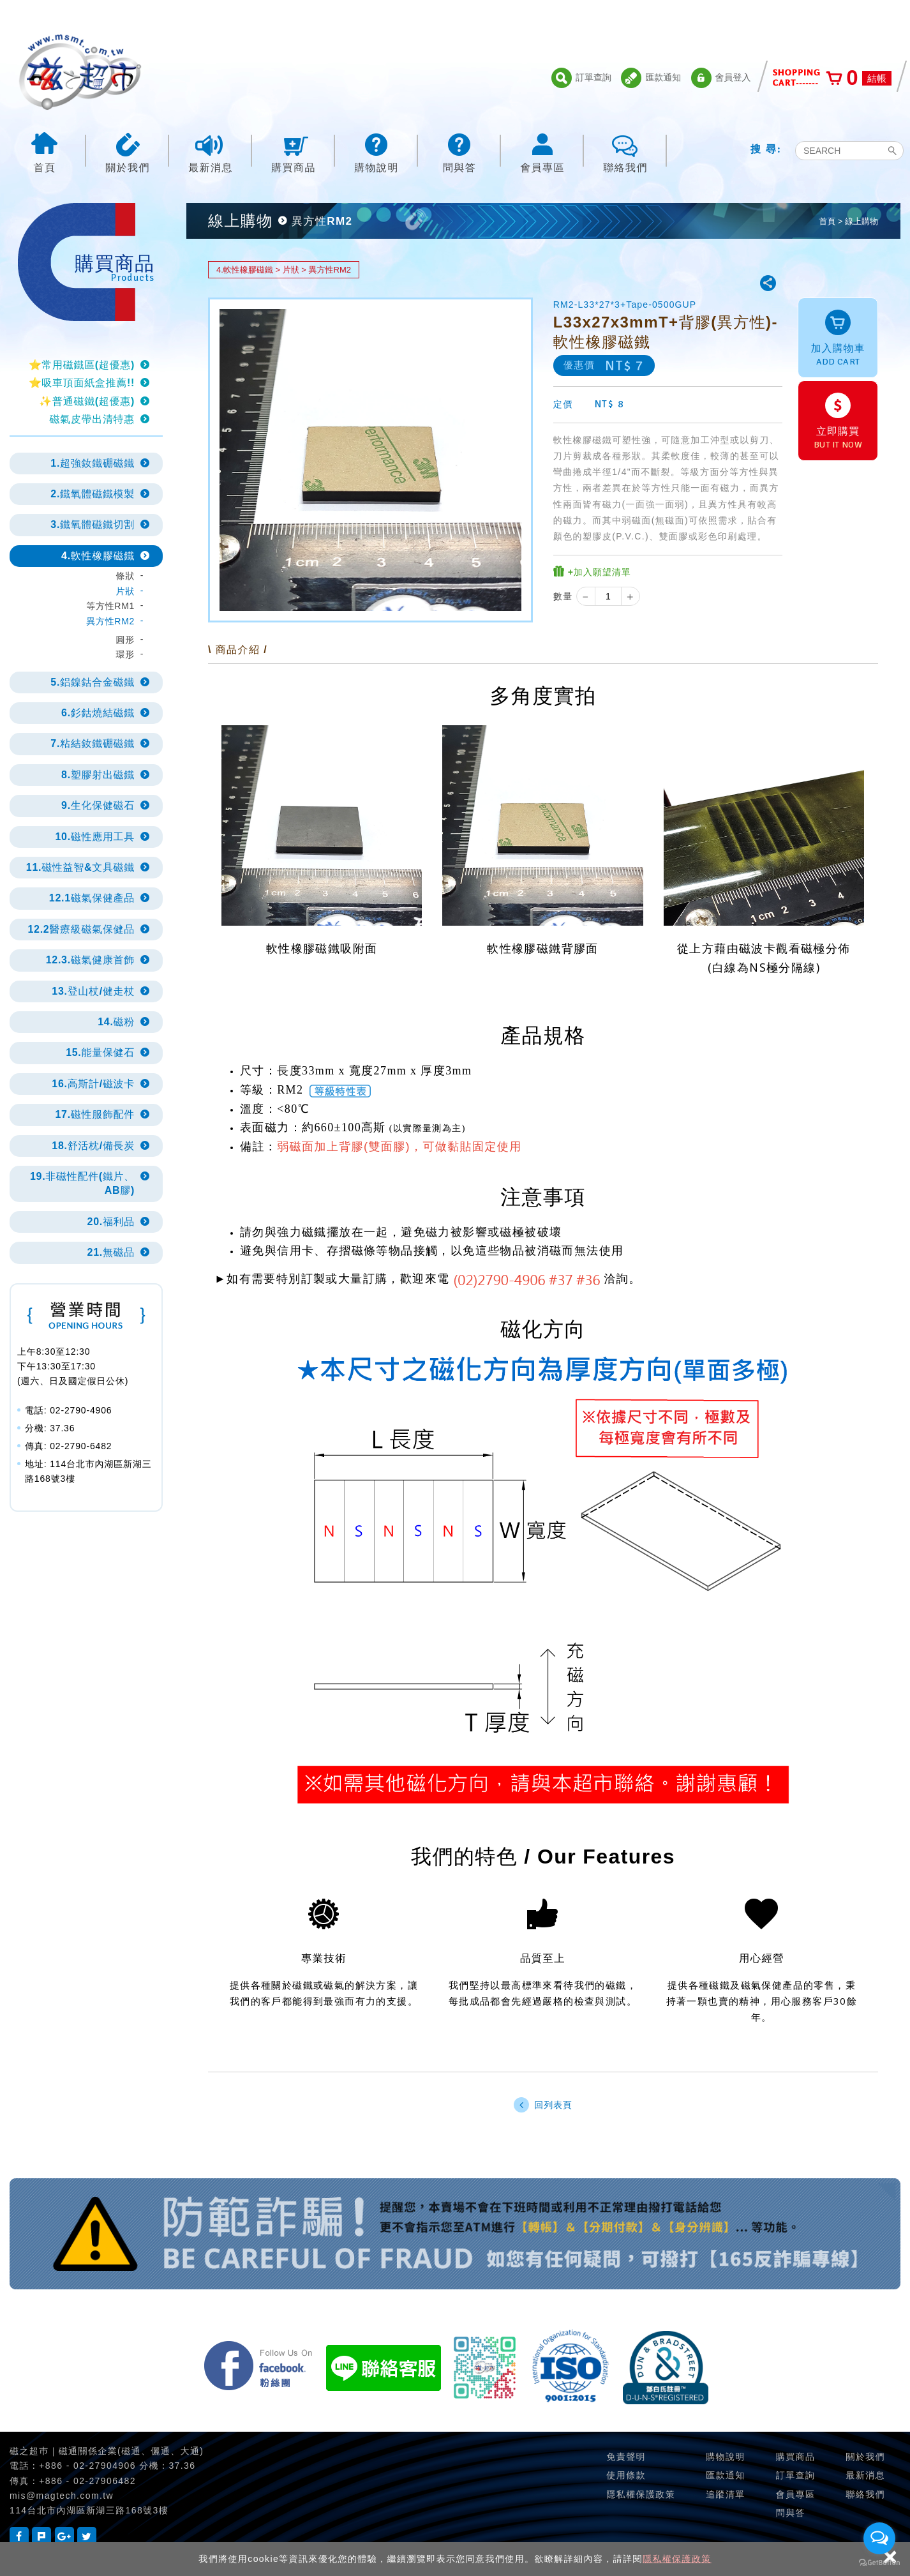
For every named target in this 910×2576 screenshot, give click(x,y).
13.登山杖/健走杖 (93, 991)
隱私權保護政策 (677, 2559)
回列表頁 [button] (543, 2105)
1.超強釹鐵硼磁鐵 (92, 463)
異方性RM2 (110, 621)
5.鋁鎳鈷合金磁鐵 (92, 682)
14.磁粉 (116, 1021)
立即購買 (837, 422)
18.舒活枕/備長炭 (93, 1145)
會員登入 (721, 78)
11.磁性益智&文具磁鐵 (80, 867)
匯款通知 (651, 78)
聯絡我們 (625, 151)
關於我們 (127, 151)
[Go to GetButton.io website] (879, 2563)
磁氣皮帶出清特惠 (92, 419)
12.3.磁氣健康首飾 (90, 959)
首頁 (44, 151)
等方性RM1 (110, 606)
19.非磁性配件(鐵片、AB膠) (82, 1183)
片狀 (125, 591)
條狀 (125, 576)
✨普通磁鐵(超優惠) (87, 401)
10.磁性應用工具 (95, 836)
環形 (125, 654)
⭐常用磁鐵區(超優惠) (82, 364)
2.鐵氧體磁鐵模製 (92, 493)
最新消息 (210, 151)
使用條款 (626, 2475)
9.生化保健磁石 (98, 805)
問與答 (459, 151)
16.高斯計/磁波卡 (93, 1083)
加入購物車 (837, 339)
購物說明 (376, 151)
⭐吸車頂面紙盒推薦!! (82, 382)
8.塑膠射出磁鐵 (98, 774)
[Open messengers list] (879, 2538)
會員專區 (542, 151)
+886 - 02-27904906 (87, 2465)
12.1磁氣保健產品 (92, 898)
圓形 (125, 640)
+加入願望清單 (592, 571)
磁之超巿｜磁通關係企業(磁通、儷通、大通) (107, 2451)
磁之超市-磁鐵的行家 (80, 72)
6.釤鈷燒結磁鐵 (98, 712)
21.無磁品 (111, 1252)
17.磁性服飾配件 (95, 1114)
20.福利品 (111, 1221)
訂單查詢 (581, 78)
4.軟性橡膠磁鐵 (98, 555)
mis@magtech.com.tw (62, 2495)
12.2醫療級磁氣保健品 (81, 929)
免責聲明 (626, 2457)
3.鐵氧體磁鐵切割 (92, 524)
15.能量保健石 (100, 1052)
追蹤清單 (725, 2494)
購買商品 (293, 151)
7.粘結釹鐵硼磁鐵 (92, 743)
